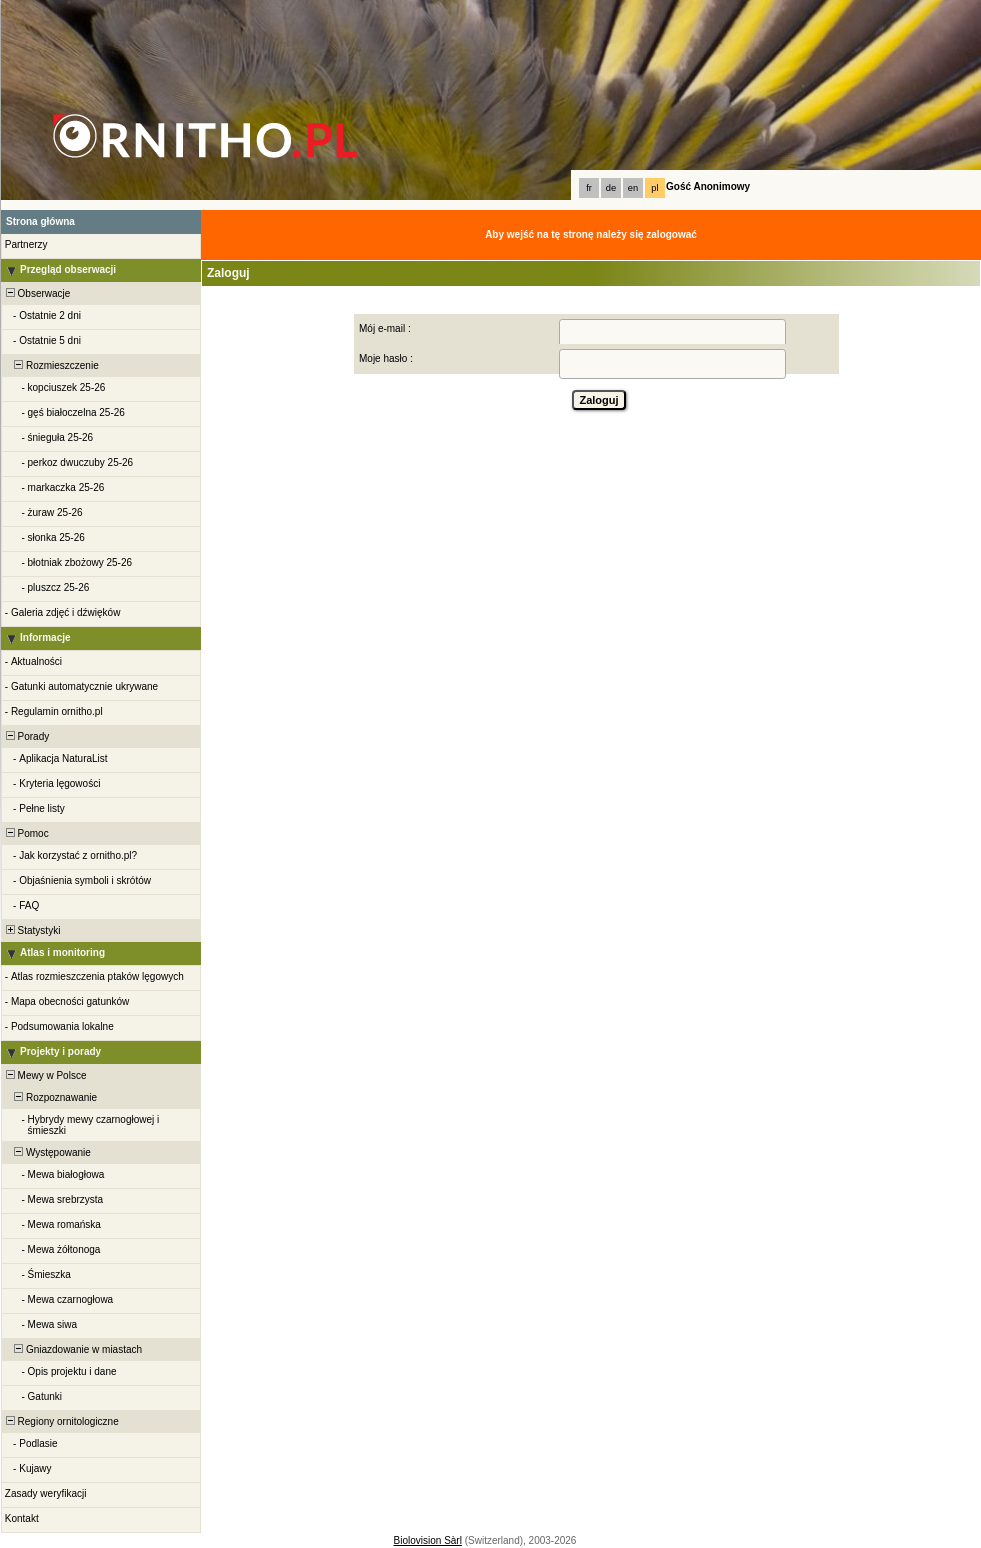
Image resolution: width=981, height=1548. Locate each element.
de (611, 188)
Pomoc (26, 833)
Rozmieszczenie (51, 365)
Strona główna (40, 221)
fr (589, 188)
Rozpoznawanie (50, 1097)
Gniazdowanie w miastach (72, 1349)
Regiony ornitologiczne (61, 1421)
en (633, 188)
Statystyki (31, 930)
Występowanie (47, 1152)
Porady (26, 736)
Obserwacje (36, 293)
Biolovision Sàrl (428, 1540)
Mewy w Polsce (44, 1075)
